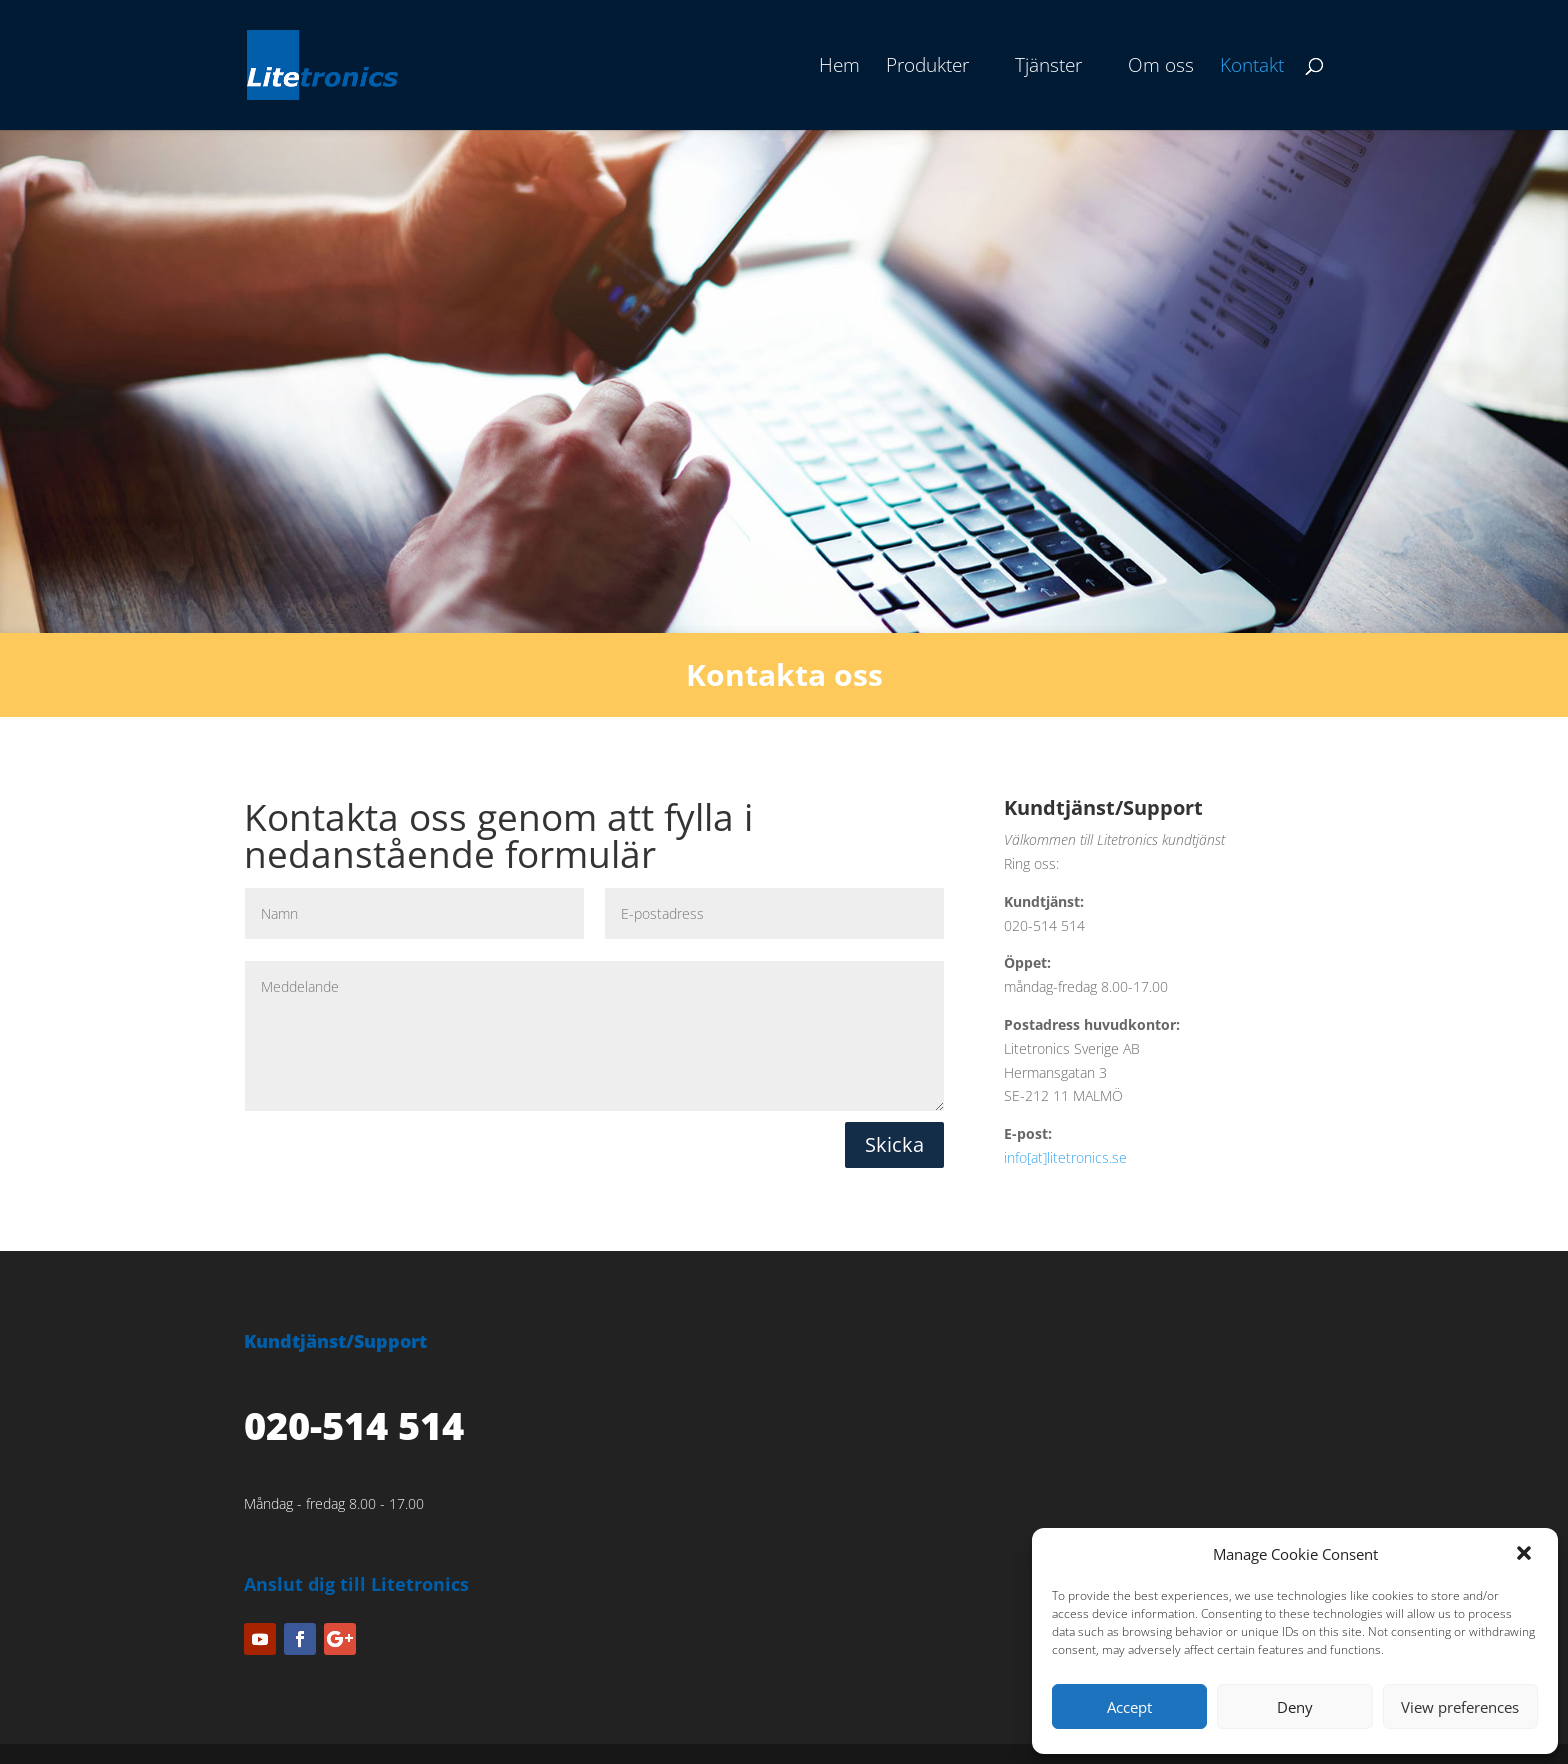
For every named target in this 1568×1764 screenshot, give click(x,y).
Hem (839, 68)
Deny (1295, 1707)
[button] (1526, 1555)
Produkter (927, 68)
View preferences (1460, 1707)
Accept (1129, 1707)
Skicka (894, 1144)
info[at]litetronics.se (1065, 1157)
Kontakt (1252, 68)
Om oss (1161, 68)
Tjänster (1048, 68)
